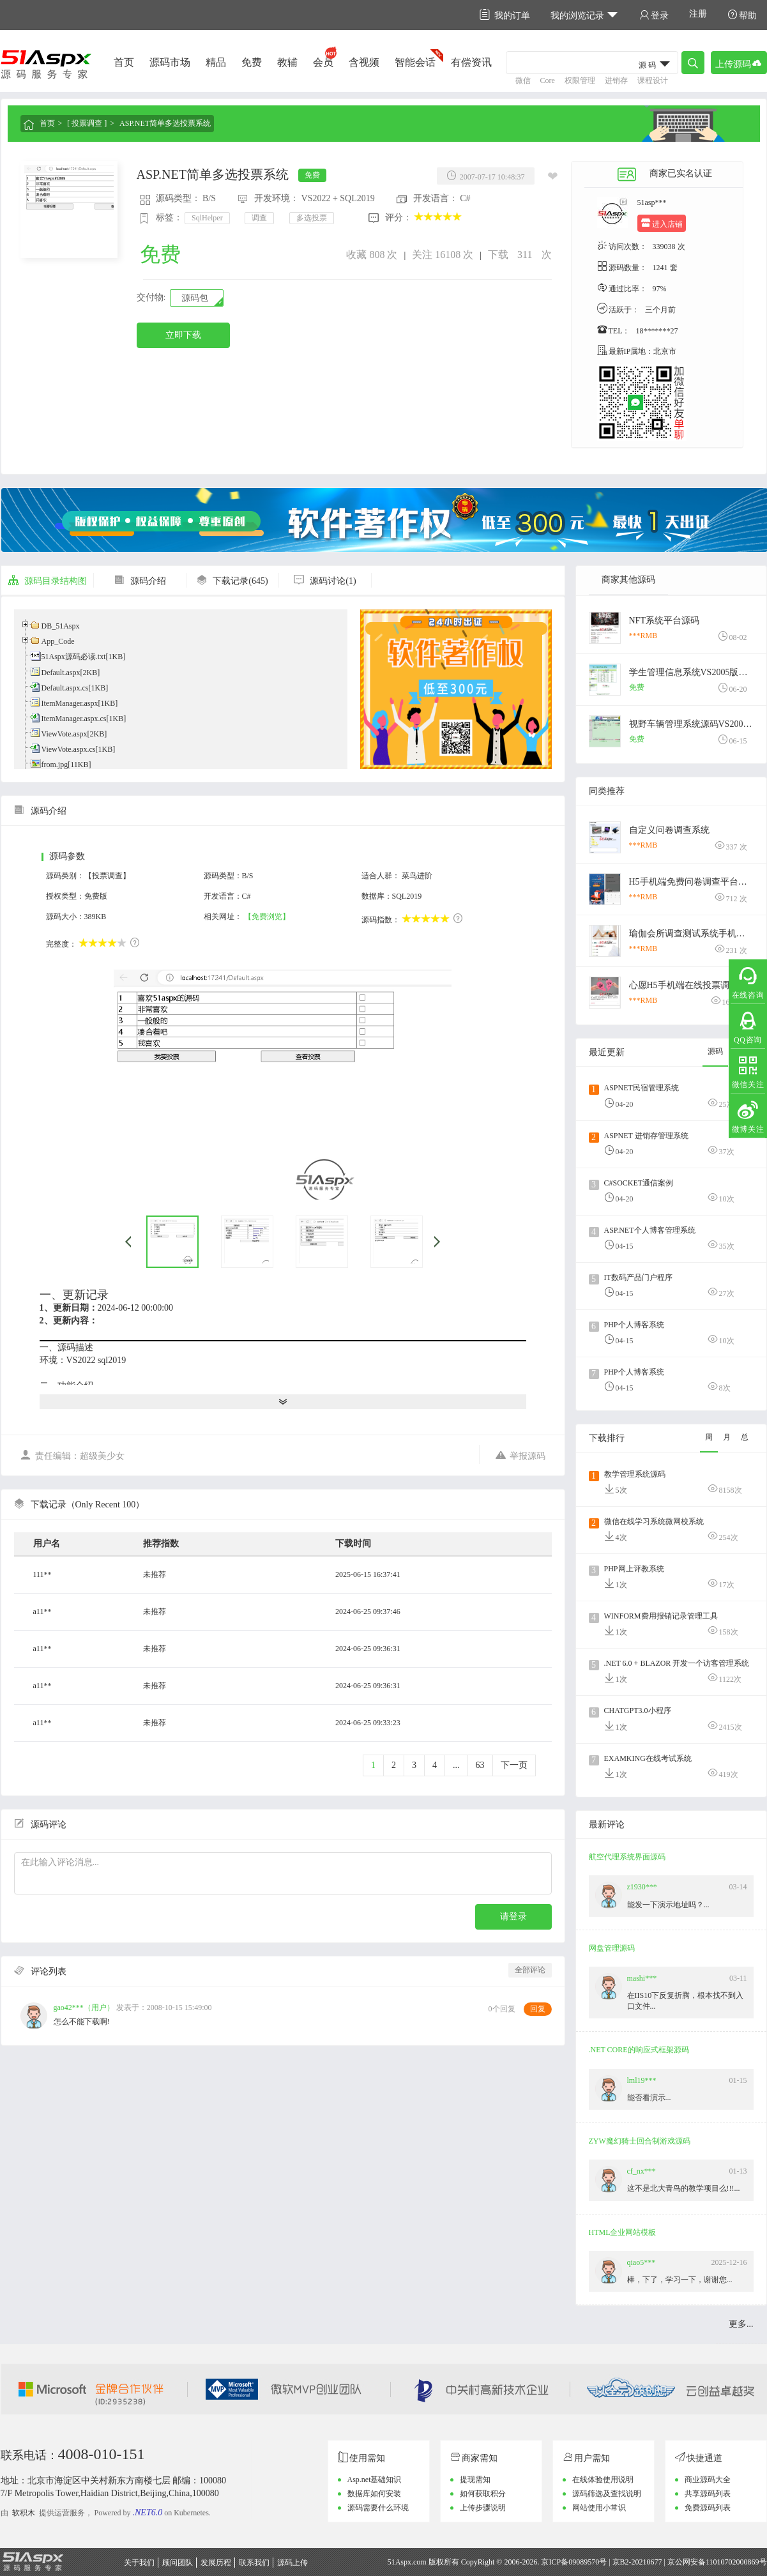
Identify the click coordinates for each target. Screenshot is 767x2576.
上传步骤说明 (483, 2507)
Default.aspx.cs (65, 687)
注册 (698, 14)
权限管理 (580, 80)
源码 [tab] (715, 1051)
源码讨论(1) (324, 581)
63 (480, 1765)
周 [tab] (709, 1437)
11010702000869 (732, 2561)
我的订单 (505, 15)
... (456, 1765)
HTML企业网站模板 (623, 2232)
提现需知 (475, 2479)
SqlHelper (207, 217)
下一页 (514, 1765)
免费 (251, 62)
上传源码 (739, 63)
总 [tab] (744, 1437)
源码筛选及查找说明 (606, 2493)
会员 (323, 62)
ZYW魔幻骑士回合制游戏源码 (639, 2141)
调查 (259, 217)
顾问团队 (177, 2562)
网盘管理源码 (612, 1948)
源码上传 (292, 2562)
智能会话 (415, 62)
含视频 (364, 62)
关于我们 (139, 2562)
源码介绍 (140, 581)
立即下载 (183, 335)
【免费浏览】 (267, 916)
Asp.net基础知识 (374, 2479)
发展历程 (216, 2562)
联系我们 (254, 2562)
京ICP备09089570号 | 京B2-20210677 (601, 2561)
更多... (741, 2324)
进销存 (616, 80)
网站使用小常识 (599, 2507)
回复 (537, 2008)
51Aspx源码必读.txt (74, 656)
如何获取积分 (483, 2493)
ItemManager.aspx (70, 703)
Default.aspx (61, 672)
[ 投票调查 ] (87, 123)
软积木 (23, 2512)
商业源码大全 (708, 2479)
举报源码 (520, 1455)
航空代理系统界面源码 (627, 1856)
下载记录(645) (232, 581)
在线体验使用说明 (603, 2479)
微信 (523, 80)
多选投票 (311, 217)
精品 (216, 62)
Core (547, 80)
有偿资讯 (471, 62)
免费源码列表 (708, 2507)
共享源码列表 (708, 2493)
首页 (124, 62)
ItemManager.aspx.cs (74, 718)
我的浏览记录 (585, 15)
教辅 (287, 62)
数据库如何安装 (374, 2493)
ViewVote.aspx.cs (69, 749)
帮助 (742, 15)
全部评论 (530, 1969)
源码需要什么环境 (378, 2507)
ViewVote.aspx (64, 733)
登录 (654, 15)
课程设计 (652, 80)
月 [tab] (727, 1437)
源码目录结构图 (47, 581)
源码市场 (169, 62)
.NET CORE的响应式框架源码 (639, 2049)
